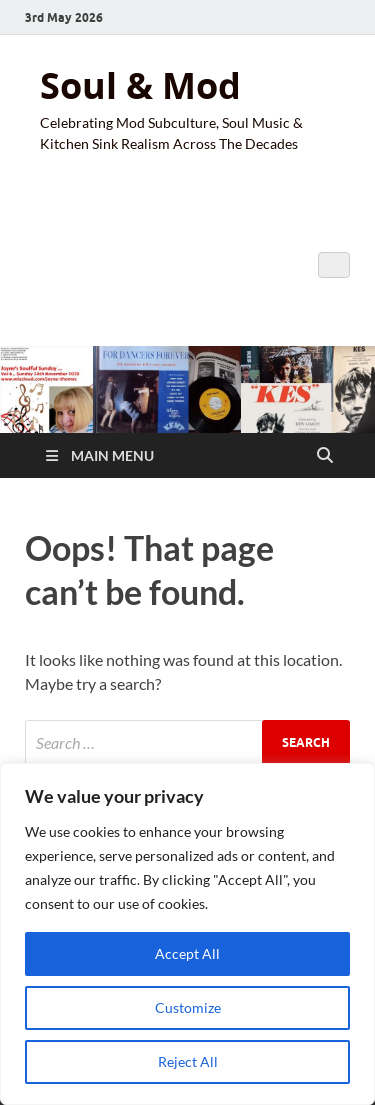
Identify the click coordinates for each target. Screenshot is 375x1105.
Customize (188, 1007)
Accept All (187, 953)
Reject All (188, 1061)
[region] (187, 934)
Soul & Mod (140, 85)
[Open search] (325, 456)
